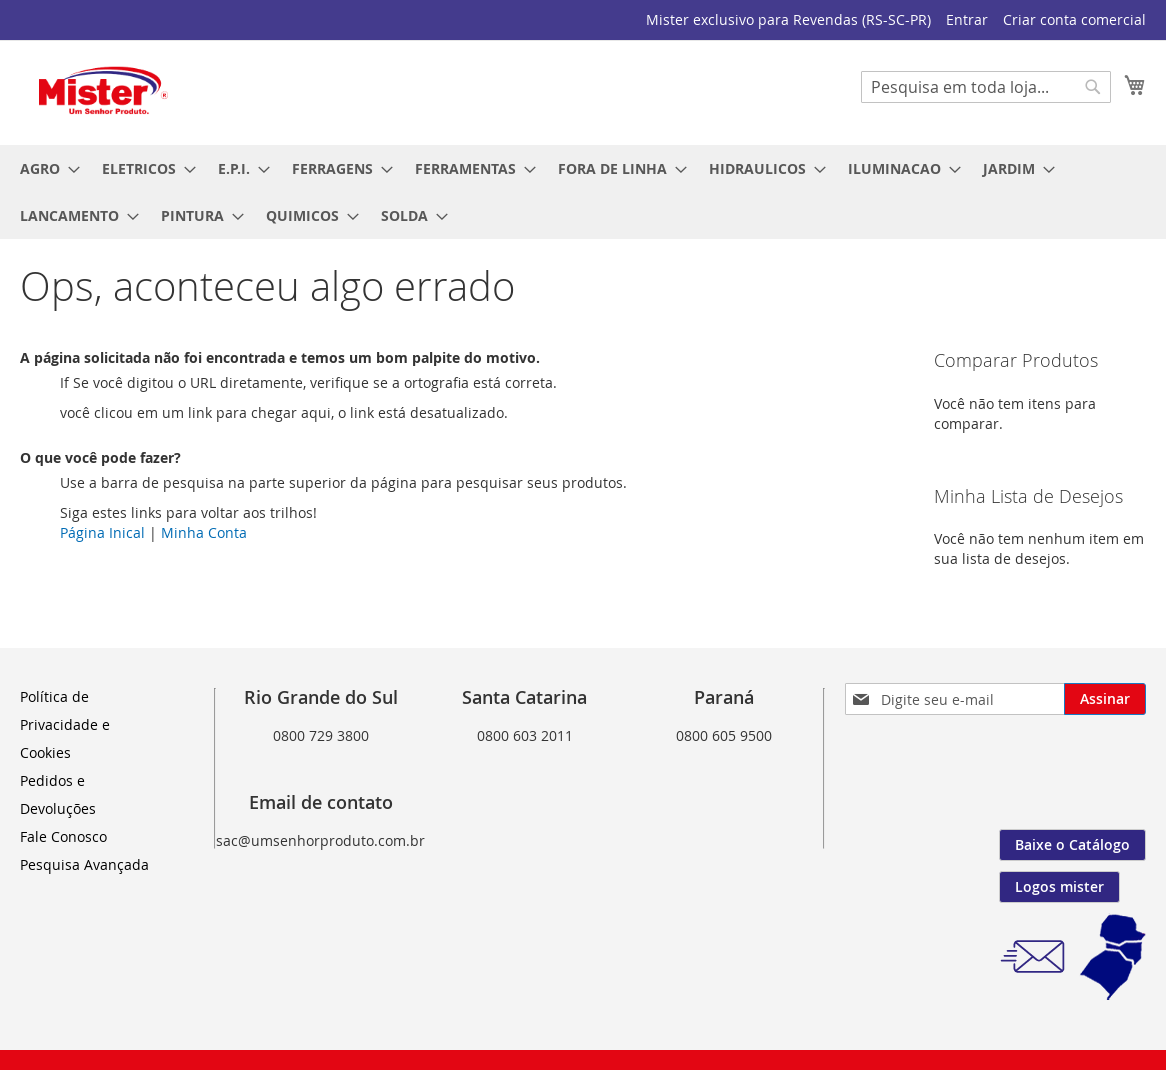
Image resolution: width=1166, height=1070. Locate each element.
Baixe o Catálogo (1072, 844)
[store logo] (105, 91)
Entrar (967, 19)
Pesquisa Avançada (84, 864)
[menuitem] (44, 168)
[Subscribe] (1105, 699)
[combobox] (986, 87)
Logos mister (1059, 886)
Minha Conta (204, 532)
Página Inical (102, 532)
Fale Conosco (63, 836)
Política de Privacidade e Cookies (65, 724)
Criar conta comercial (1074, 19)
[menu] (583, 192)
